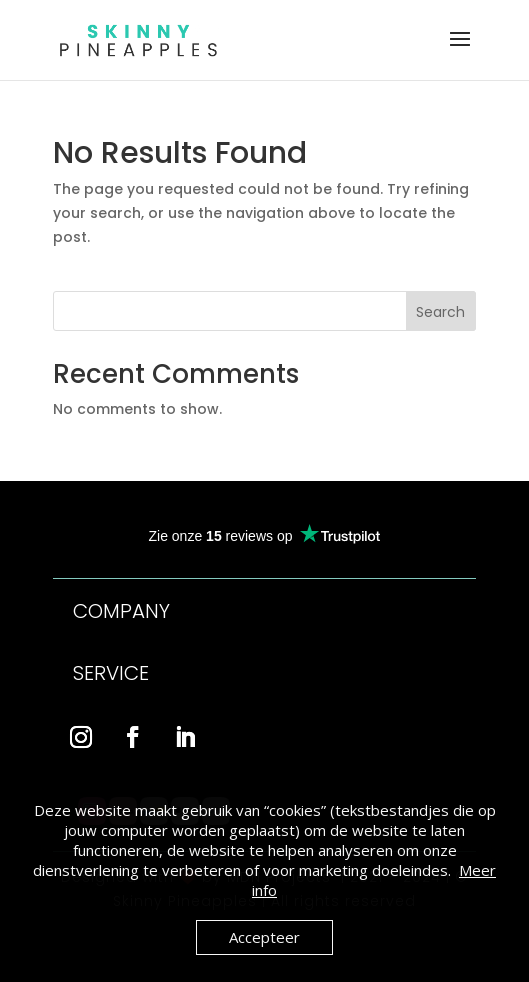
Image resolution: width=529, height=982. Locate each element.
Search (440, 312)
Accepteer (264, 937)
